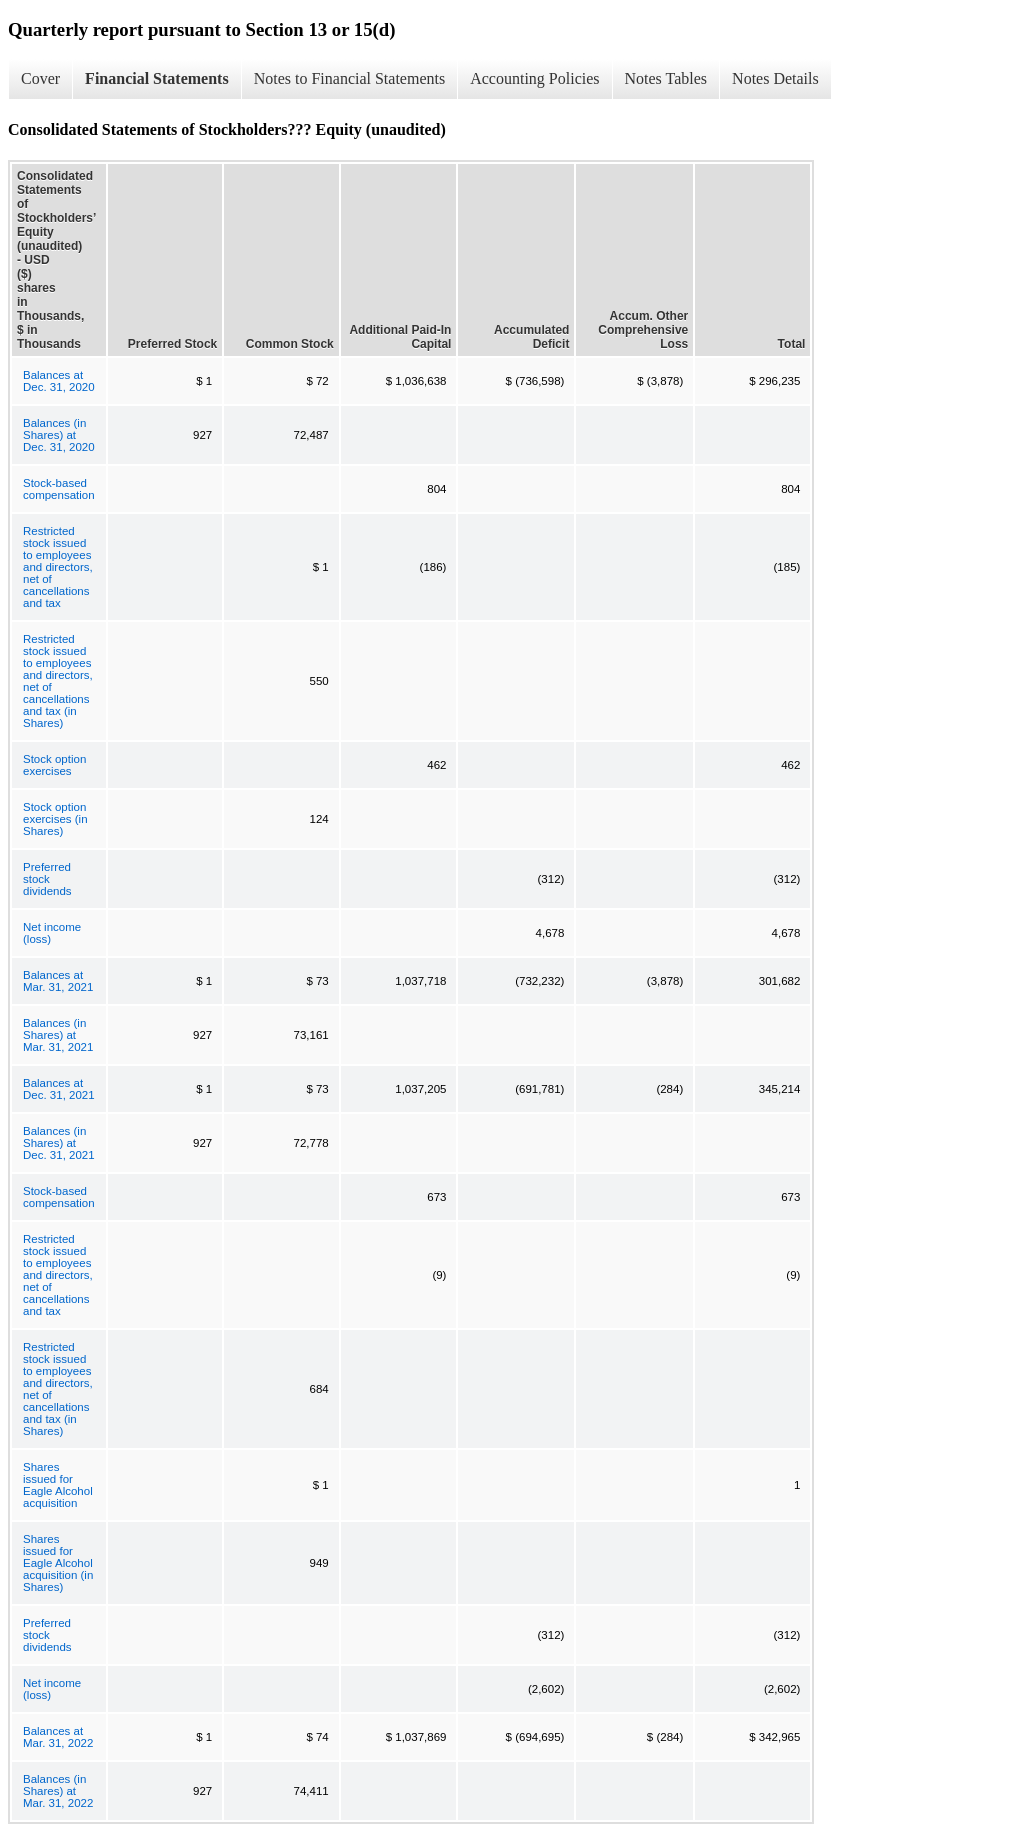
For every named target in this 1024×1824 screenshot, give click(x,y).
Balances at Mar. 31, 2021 (58, 981)
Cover (40, 78)
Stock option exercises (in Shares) (55, 819)
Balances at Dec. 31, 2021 (59, 1089)
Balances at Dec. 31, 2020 (59, 381)
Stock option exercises (54, 765)
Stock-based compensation (59, 489)
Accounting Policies (534, 78)
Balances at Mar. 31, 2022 (58, 1737)
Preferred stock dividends (47, 879)
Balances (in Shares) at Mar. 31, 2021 (58, 1035)
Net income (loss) (52, 933)
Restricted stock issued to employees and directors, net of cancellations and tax (58, 567)
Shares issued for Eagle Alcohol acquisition (58, 1485)
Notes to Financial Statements (350, 78)
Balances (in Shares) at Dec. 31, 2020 (59, 435)
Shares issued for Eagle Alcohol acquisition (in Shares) (58, 1563)
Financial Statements (157, 78)
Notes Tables (666, 78)
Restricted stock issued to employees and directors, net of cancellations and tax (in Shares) (58, 681)
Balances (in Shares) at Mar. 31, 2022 (58, 1791)
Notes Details (775, 78)
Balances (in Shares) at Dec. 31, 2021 (59, 1143)
